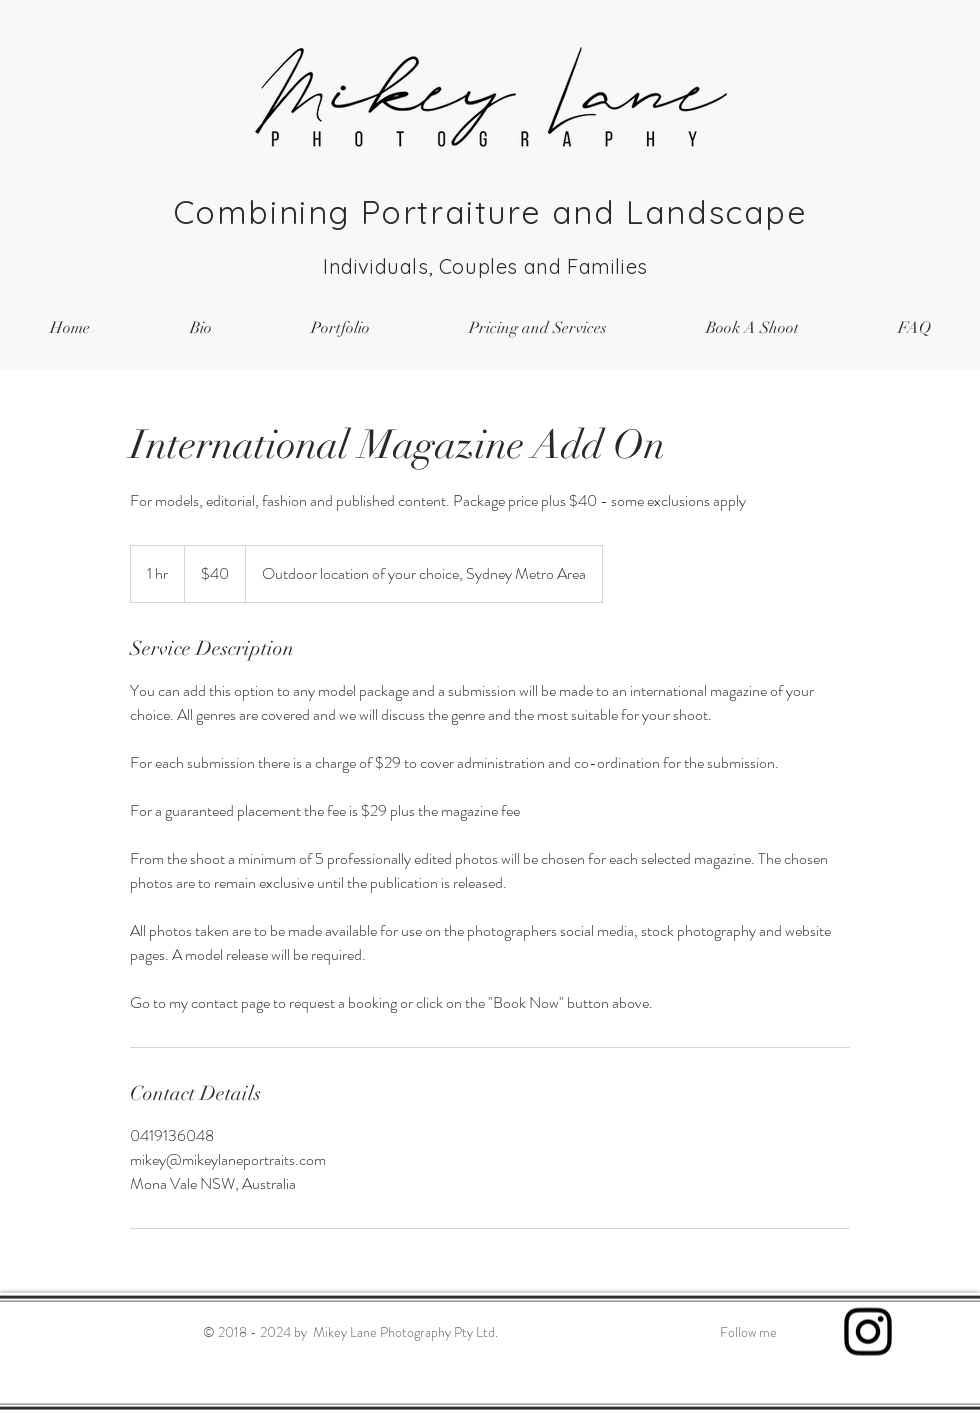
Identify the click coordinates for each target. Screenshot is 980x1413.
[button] (340, 328)
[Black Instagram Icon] (868, 1332)
